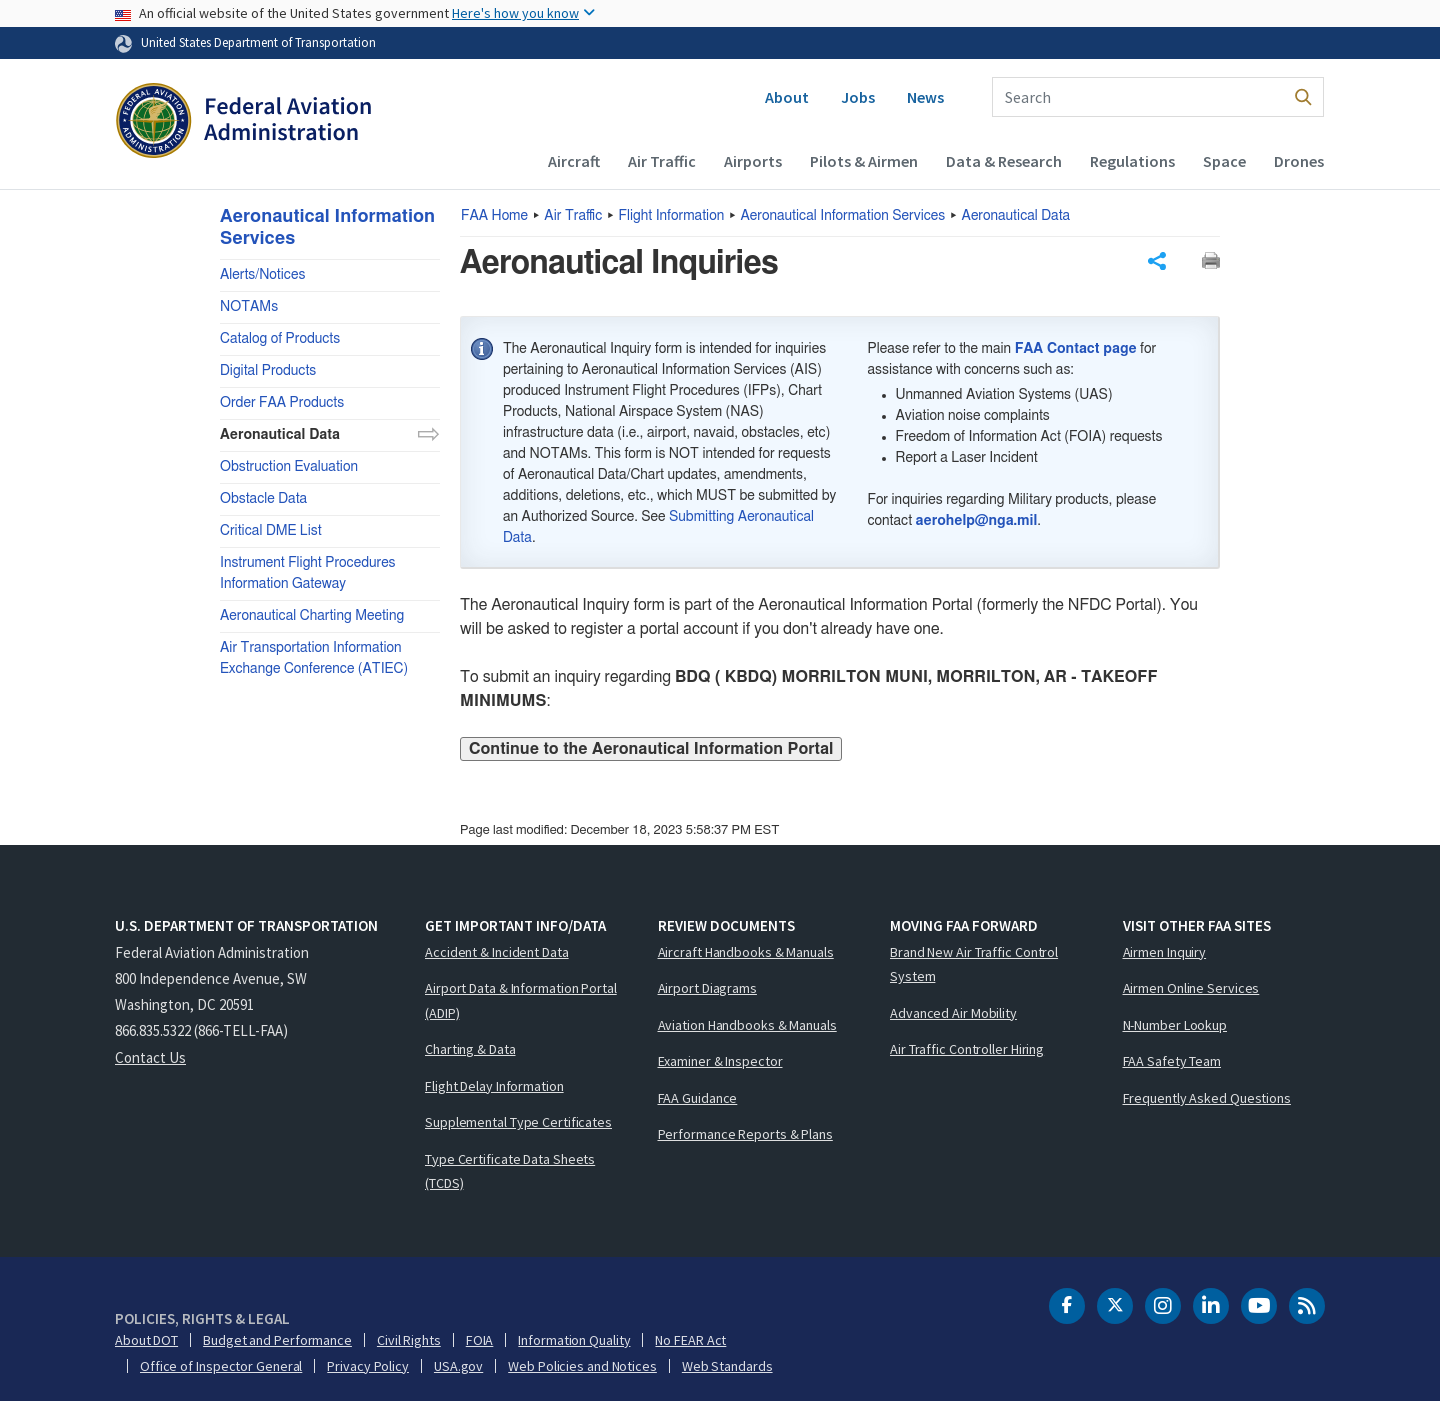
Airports (753, 161)
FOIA (480, 1340)
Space (1224, 161)
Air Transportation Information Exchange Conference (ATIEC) (314, 658)
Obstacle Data (263, 499)
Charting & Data (470, 1049)
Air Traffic (662, 161)
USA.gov (458, 1366)
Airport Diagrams (707, 988)
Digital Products (268, 371)
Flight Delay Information (494, 1086)
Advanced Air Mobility (953, 1013)
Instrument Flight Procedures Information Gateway (308, 573)
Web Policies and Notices (582, 1366)
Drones (1299, 161)
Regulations (1132, 161)
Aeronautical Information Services (843, 216)
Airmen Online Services (1191, 988)
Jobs (858, 97)
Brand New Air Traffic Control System (974, 964)
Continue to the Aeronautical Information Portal (651, 749)
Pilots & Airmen (864, 161)
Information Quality (574, 1340)
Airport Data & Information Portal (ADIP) (521, 1000)
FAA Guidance (698, 1098)
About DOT (146, 1340)
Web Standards (727, 1366)
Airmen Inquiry (1165, 952)
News (925, 97)
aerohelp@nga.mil (977, 521)
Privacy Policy (368, 1366)
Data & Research (1004, 161)
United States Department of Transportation (258, 42)
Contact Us (150, 1057)
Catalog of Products (280, 339)
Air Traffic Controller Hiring (967, 1049)
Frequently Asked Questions (1207, 1098)
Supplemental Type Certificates (518, 1122)
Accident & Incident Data (497, 952)
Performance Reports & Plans (745, 1134)
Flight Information (672, 216)
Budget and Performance (277, 1340)
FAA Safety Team (1172, 1061)
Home (494, 216)
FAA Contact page (1076, 350)
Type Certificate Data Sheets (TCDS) (510, 1171)
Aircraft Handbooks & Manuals (746, 952)
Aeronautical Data (1016, 216)
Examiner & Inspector (720, 1061)
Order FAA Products (282, 403)
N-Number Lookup (1175, 1025)
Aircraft (574, 161)
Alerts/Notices (262, 275)
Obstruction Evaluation (289, 467)
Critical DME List (271, 531)
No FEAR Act (690, 1340)
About (787, 97)
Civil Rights (409, 1340)
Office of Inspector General (221, 1366)
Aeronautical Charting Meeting (312, 616)
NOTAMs (249, 307)
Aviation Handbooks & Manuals (747, 1025)
